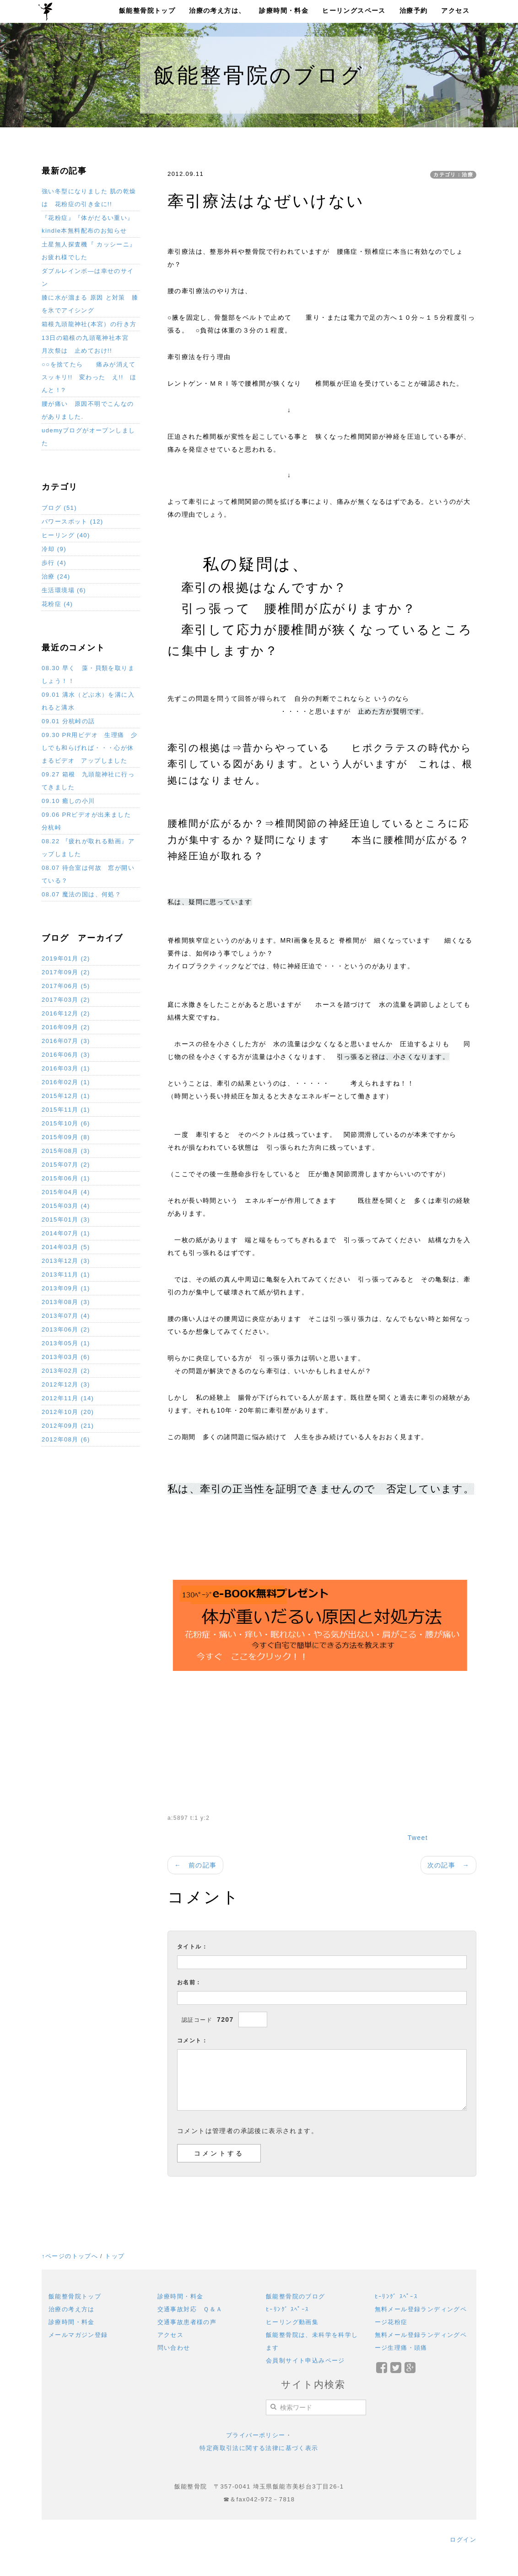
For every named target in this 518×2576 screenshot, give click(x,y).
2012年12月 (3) (66, 1384)
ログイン (463, 2539)
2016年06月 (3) (66, 1054)
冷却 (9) (54, 549)
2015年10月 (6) (66, 1123)
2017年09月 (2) (66, 972)
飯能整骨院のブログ (295, 2296)
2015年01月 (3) (66, 1219)
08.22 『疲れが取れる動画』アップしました (88, 847)
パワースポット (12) (72, 521)
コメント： (192, 2040)
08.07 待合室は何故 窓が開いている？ (88, 874)
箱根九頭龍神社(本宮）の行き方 (89, 324)
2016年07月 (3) (66, 1040)
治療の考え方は (72, 2309)
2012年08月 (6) (66, 1439)
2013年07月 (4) (66, 1315)
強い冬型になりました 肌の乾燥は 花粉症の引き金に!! (89, 197)
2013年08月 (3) (66, 1302)
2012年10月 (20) (68, 1411)
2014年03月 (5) (66, 1247)
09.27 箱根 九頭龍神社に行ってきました (88, 781)
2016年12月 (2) (66, 1013)
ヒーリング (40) (66, 535)
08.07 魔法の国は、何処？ (81, 894)
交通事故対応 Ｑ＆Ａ (190, 2309)
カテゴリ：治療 (453, 174)
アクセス (455, 10)
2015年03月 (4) (66, 1205)
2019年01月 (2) (66, 958)
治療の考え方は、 (217, 10)
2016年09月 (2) (66, 1027)
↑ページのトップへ (70, 2256)
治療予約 (413, 10)
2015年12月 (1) (66, 1095)
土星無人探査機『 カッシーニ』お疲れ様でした (89, 251)
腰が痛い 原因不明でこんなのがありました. (88, 410)
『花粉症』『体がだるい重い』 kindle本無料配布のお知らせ (88, 224)
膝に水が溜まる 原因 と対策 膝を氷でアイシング (90, 304)
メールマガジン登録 (78, 2334)
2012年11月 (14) (68, 1398)
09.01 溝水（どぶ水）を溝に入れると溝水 (88, 701)
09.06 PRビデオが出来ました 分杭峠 (89, 821)
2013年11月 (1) (66, 1274)
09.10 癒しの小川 (68, 800)
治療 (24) (56, 576)
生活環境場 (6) (64, 590)
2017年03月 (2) (66, 999)
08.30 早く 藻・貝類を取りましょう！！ (88, 674)
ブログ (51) (59, 507)
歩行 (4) (54, 562)
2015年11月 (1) (66, 1109)
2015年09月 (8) (66, 1137)
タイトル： (192, 1946)
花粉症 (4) (57, 603)
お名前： (189, 1982)
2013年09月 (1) (66, 1288)
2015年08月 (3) (66, 1150)
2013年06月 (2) (66, 1329)
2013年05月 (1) (66, 1343)
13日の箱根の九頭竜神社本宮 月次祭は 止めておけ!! (88, 344)
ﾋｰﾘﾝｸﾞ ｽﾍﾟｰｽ (287, 2309)
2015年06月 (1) (66, 1178)
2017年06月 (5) (66, 985)
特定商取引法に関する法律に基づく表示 (259, 2448)
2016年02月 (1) (66, 1082)
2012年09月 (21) (68, 1425)
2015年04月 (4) (66, 1192)
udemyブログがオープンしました (88, 437)
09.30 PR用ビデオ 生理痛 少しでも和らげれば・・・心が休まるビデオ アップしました (89, 747)
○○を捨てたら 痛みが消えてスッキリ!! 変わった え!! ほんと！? (89, 377)
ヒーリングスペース (354, 10)
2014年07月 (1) (66, 1233)
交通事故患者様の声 (187, 2322)
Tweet (418, 1837)
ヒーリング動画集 (292, 2322)
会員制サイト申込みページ (305, 2360)
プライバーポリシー (256, 2435)
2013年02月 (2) (66, 1370)
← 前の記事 (195, 1865)
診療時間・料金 (283, 10)
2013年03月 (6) (66, 1356)
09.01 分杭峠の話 (68, 721)
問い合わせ (173, 2347)
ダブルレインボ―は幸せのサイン (88, 277)
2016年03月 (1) (66, 1068)
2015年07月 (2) (66, 1164)
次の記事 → (448, 1865)
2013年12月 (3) (66, 1260)
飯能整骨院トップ (147, 10)
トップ (114, 2256)
